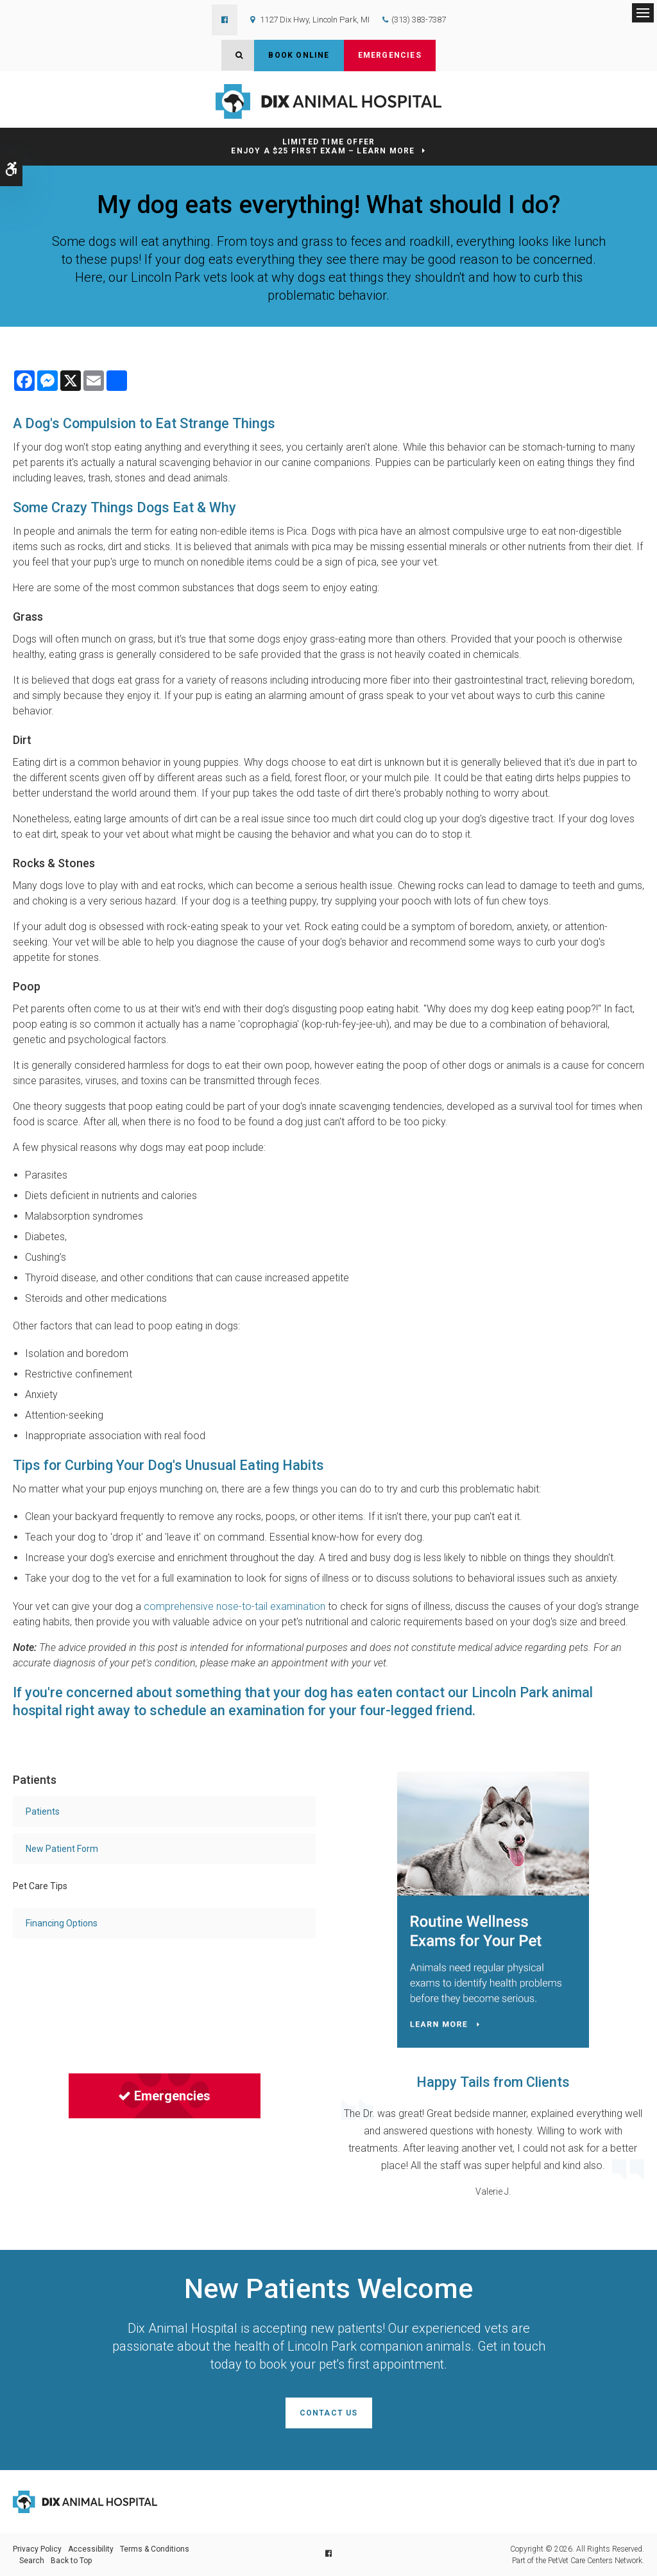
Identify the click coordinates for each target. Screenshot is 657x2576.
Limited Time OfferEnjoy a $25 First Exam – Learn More (322, 146)
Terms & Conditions (154, 2549)
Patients (43, 1811)
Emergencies (390, 55)
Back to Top (71, 2560)
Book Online (298, 55)
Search (31, 2560)
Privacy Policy (37, 2549)
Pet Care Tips (40, 1886)
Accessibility (91, 2549)
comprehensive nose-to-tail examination (234, 1606)
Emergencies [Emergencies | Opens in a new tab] (164, 2096)
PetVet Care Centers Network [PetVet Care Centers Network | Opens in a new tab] (595, 2560)
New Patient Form (62, 1849)
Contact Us (329, 2412)
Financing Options (62, 1923)
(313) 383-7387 (418, 19)
